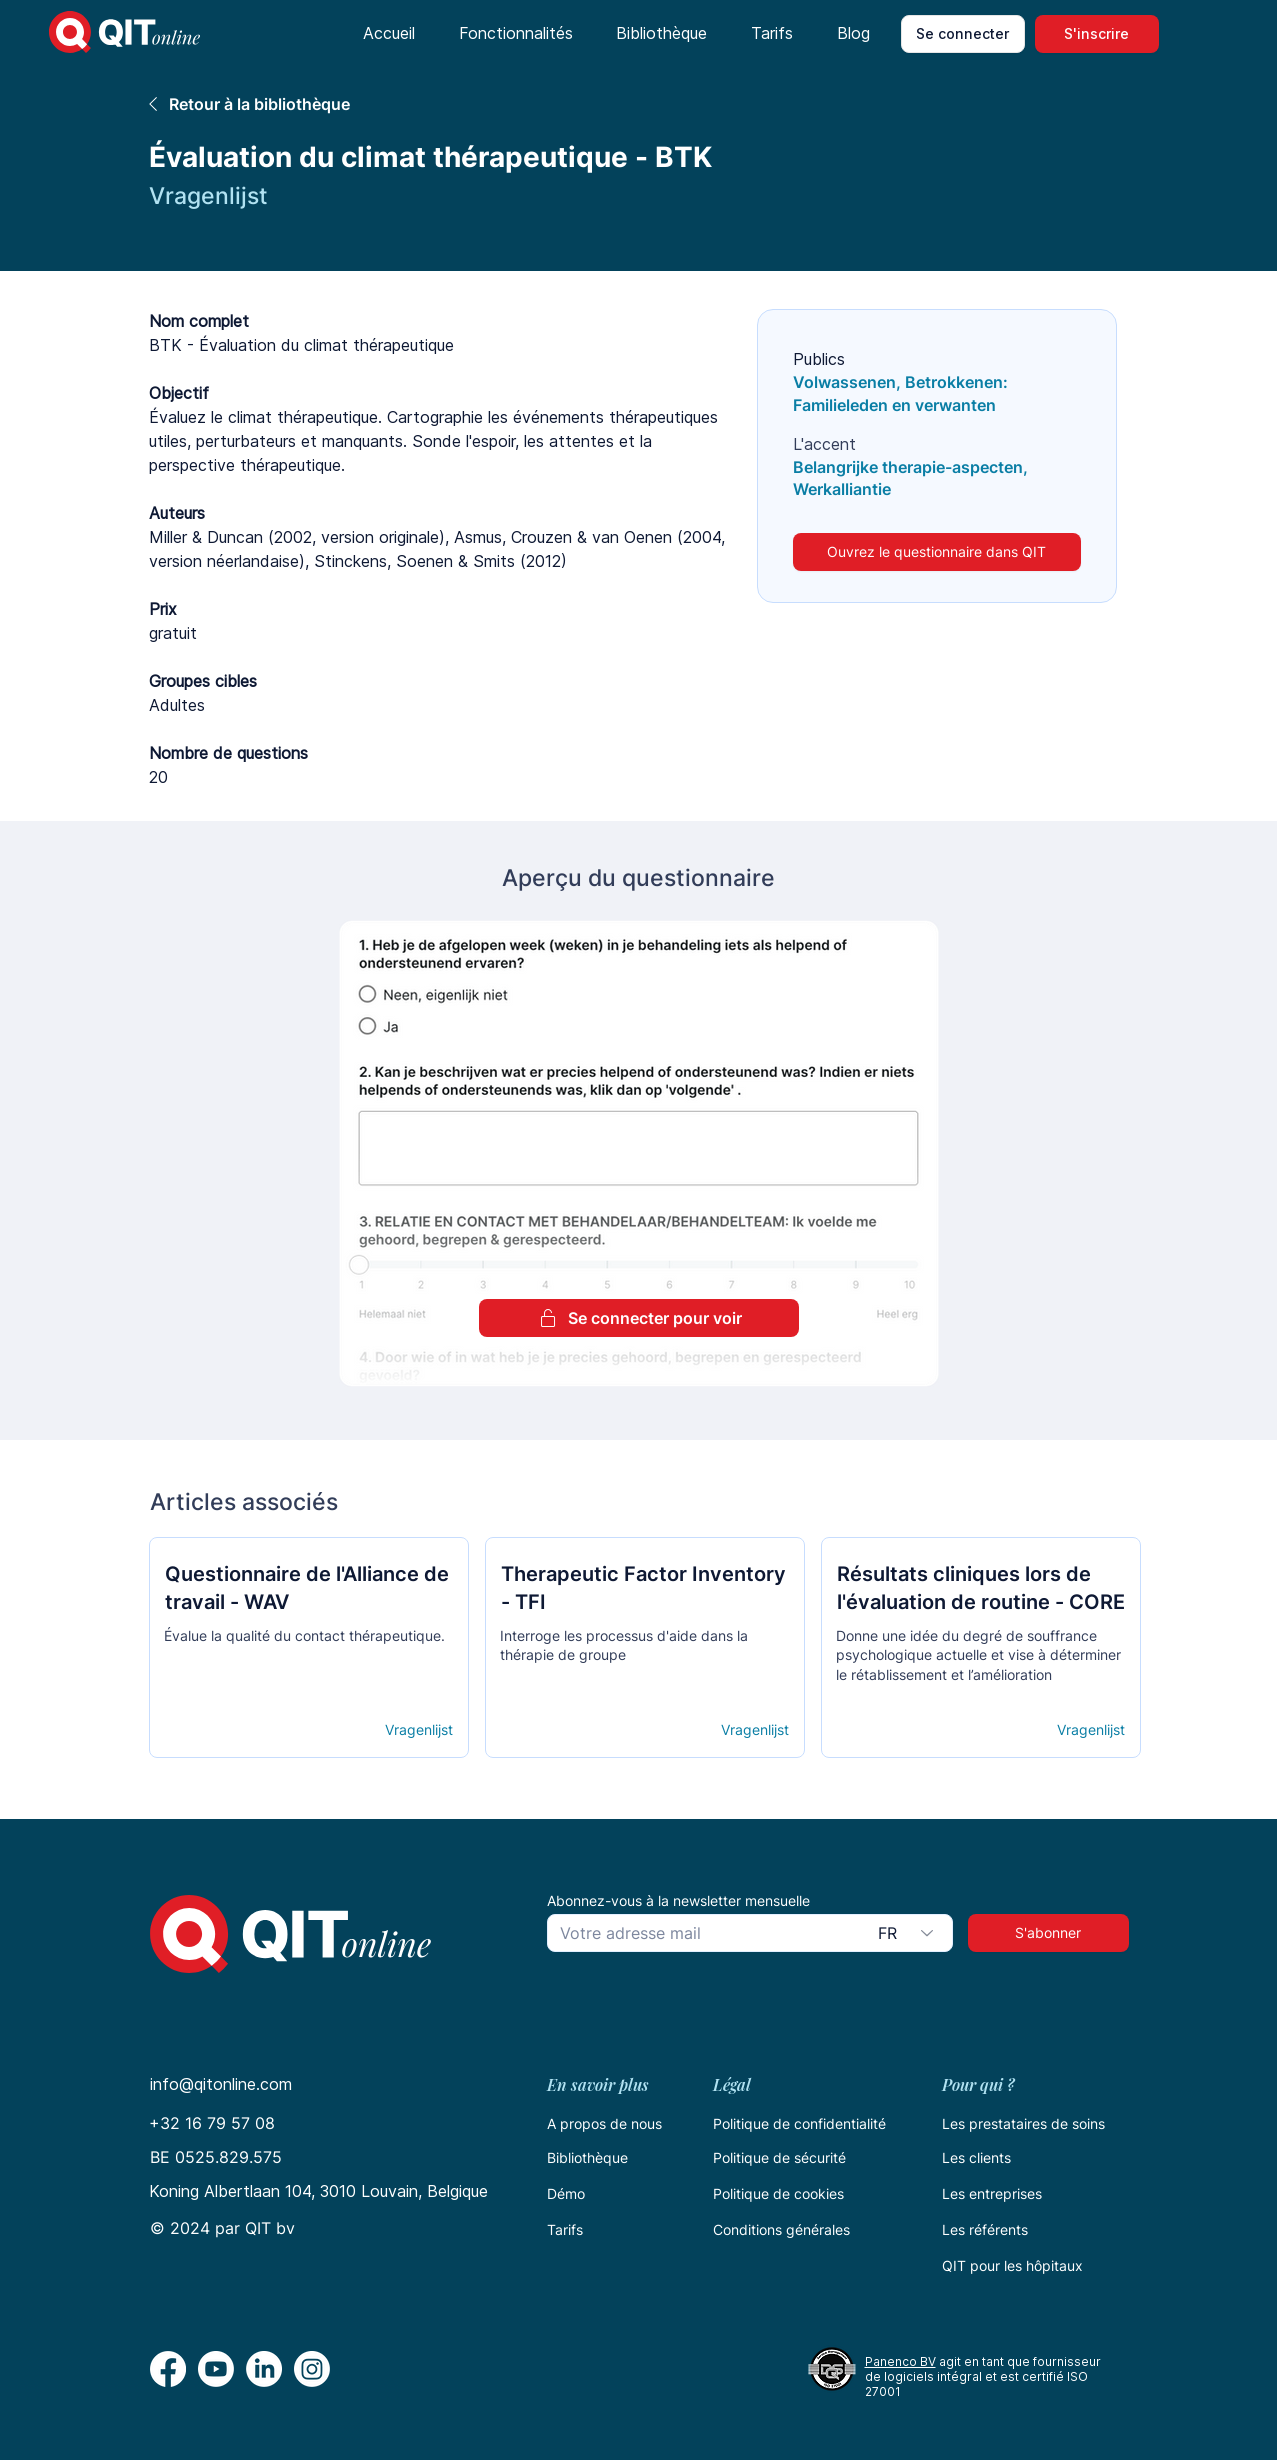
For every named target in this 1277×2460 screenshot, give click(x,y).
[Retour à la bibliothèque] (431, 103)
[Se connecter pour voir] (639, 1318)
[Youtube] (216, 2369)
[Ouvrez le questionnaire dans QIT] (937, 552)
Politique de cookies (778, 2193)
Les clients (976, 2157)
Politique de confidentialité (799, 2123)
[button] (516, 34)
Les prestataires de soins (1023, 2123)
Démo (566, 2193)
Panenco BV (900, 2361)
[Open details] (236, 1730)
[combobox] (909, 1933)
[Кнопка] (308, 1599)
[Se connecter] (963, 34)
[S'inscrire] (1097, 34)
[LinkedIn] (264, 2369)
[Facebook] (168, 2369)
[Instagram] (312, 2369)
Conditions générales (781, 2229)
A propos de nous (604, 2123)
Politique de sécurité (779, 2157)
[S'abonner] (1048, 1933)
